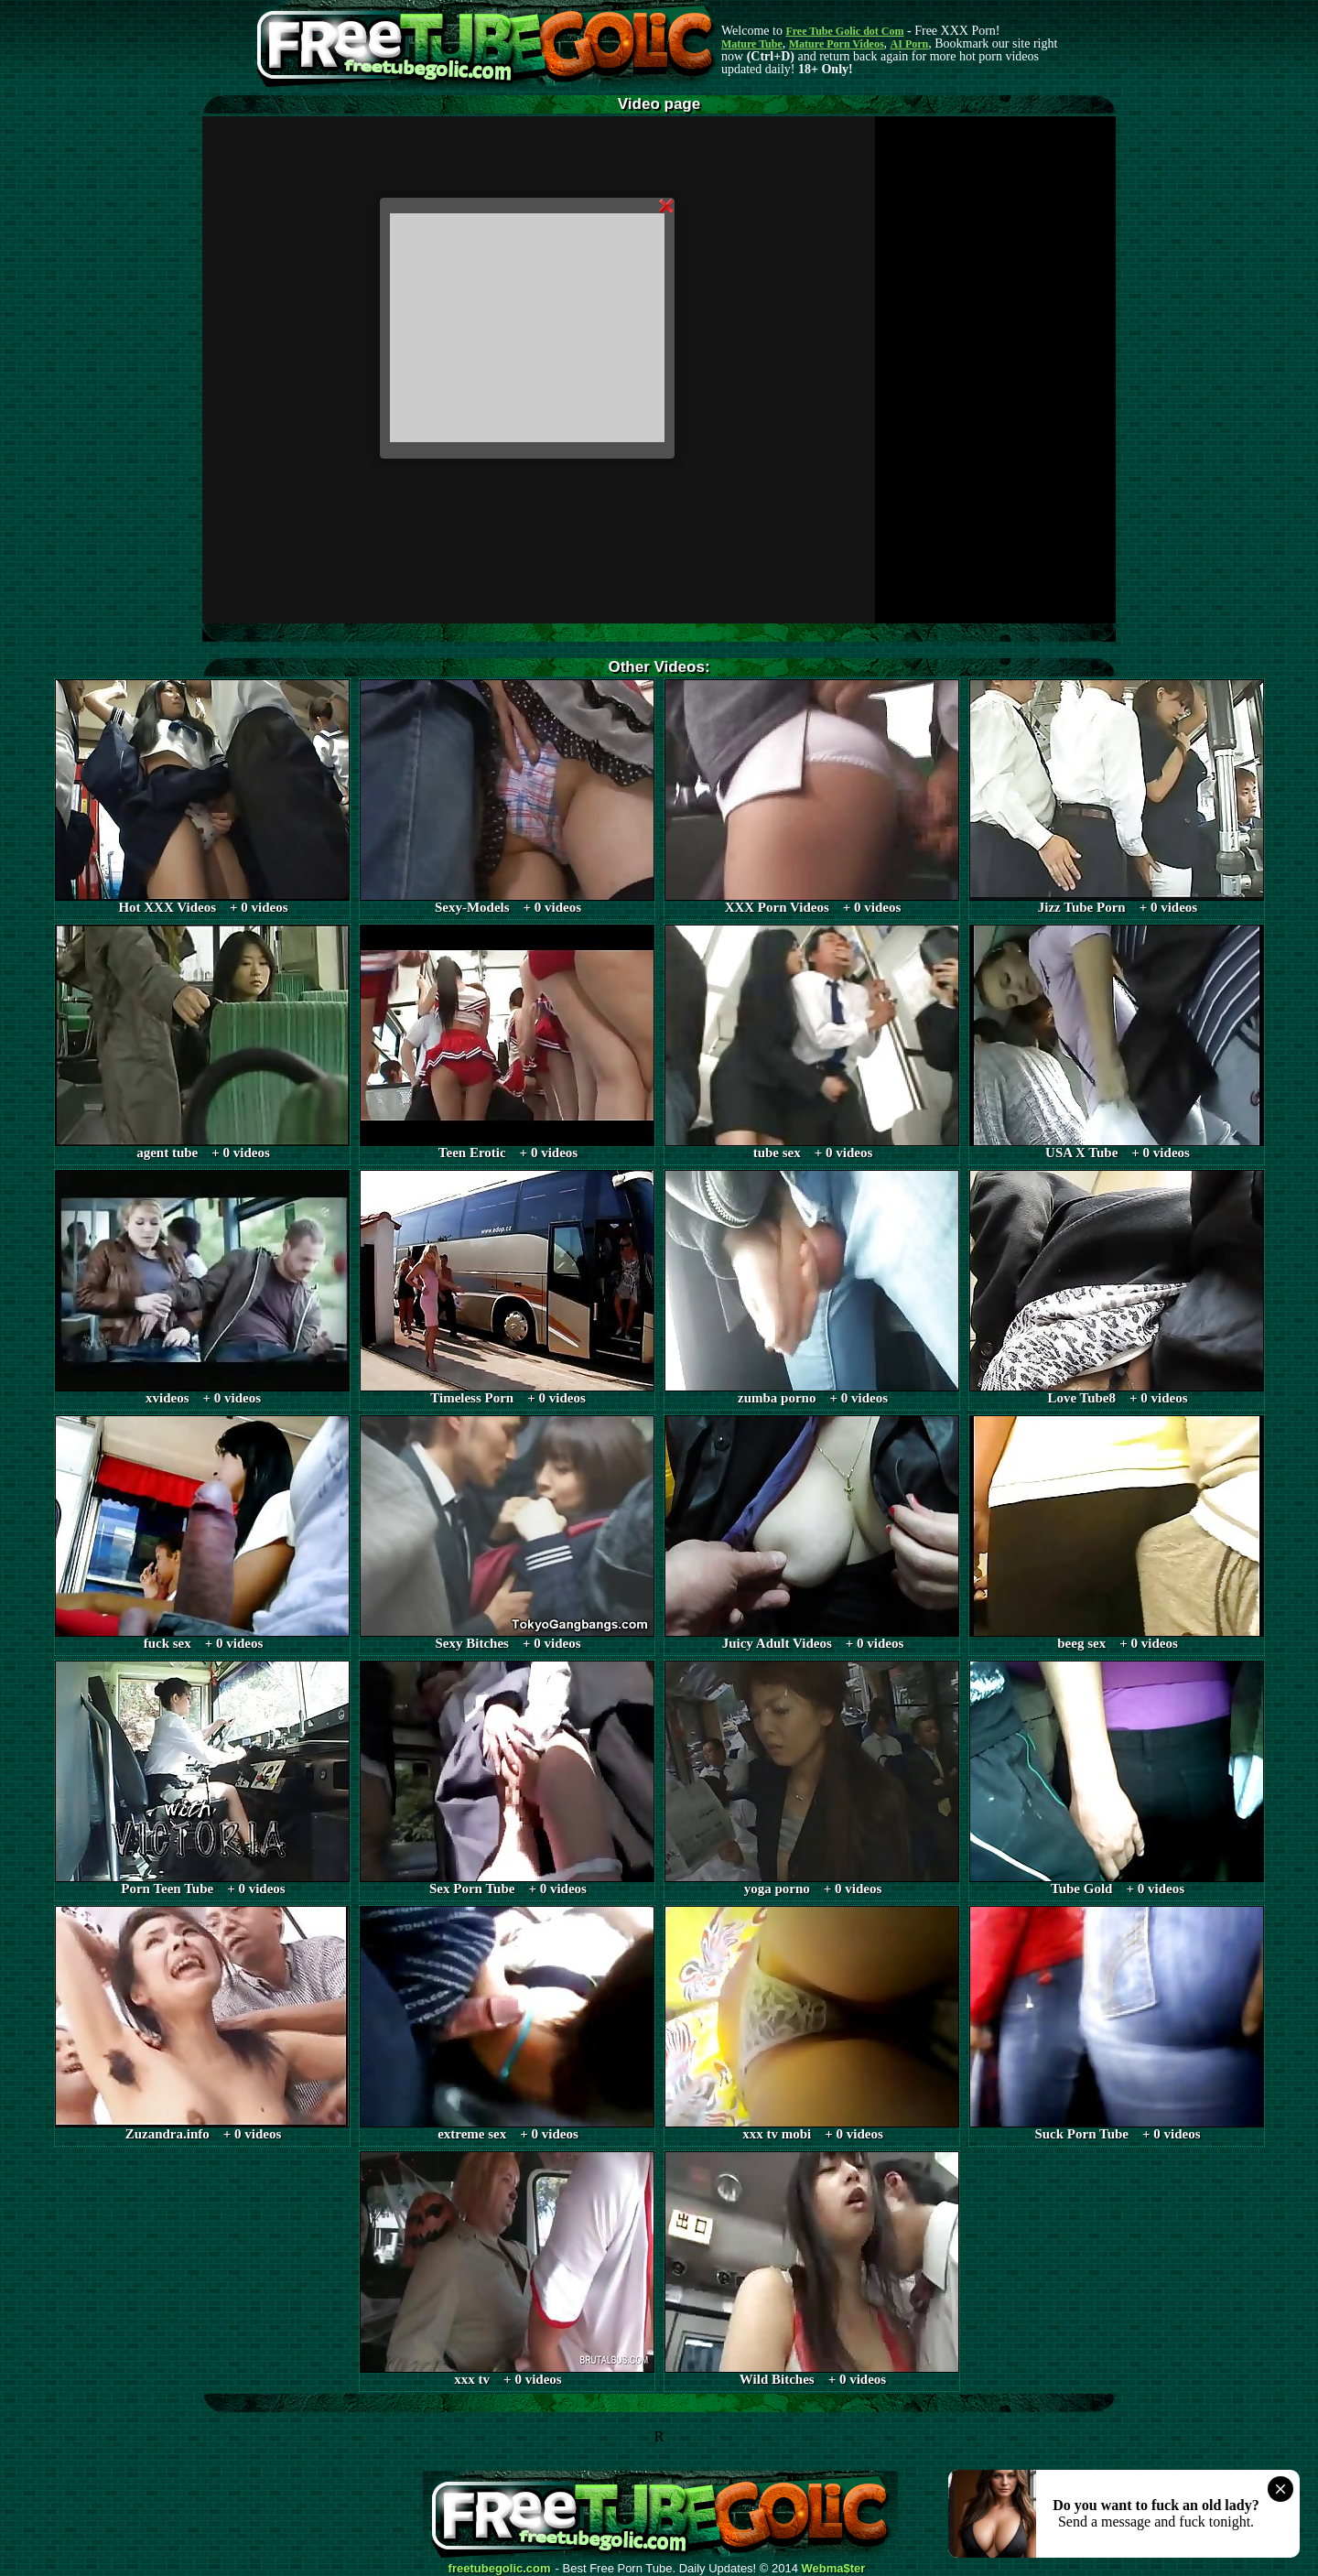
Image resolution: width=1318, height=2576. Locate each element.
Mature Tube (752, 44)
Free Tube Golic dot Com (844, 31)
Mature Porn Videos (836, 44)
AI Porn (910, 44)
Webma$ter (834, 2568)
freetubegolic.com (499, 2568)
